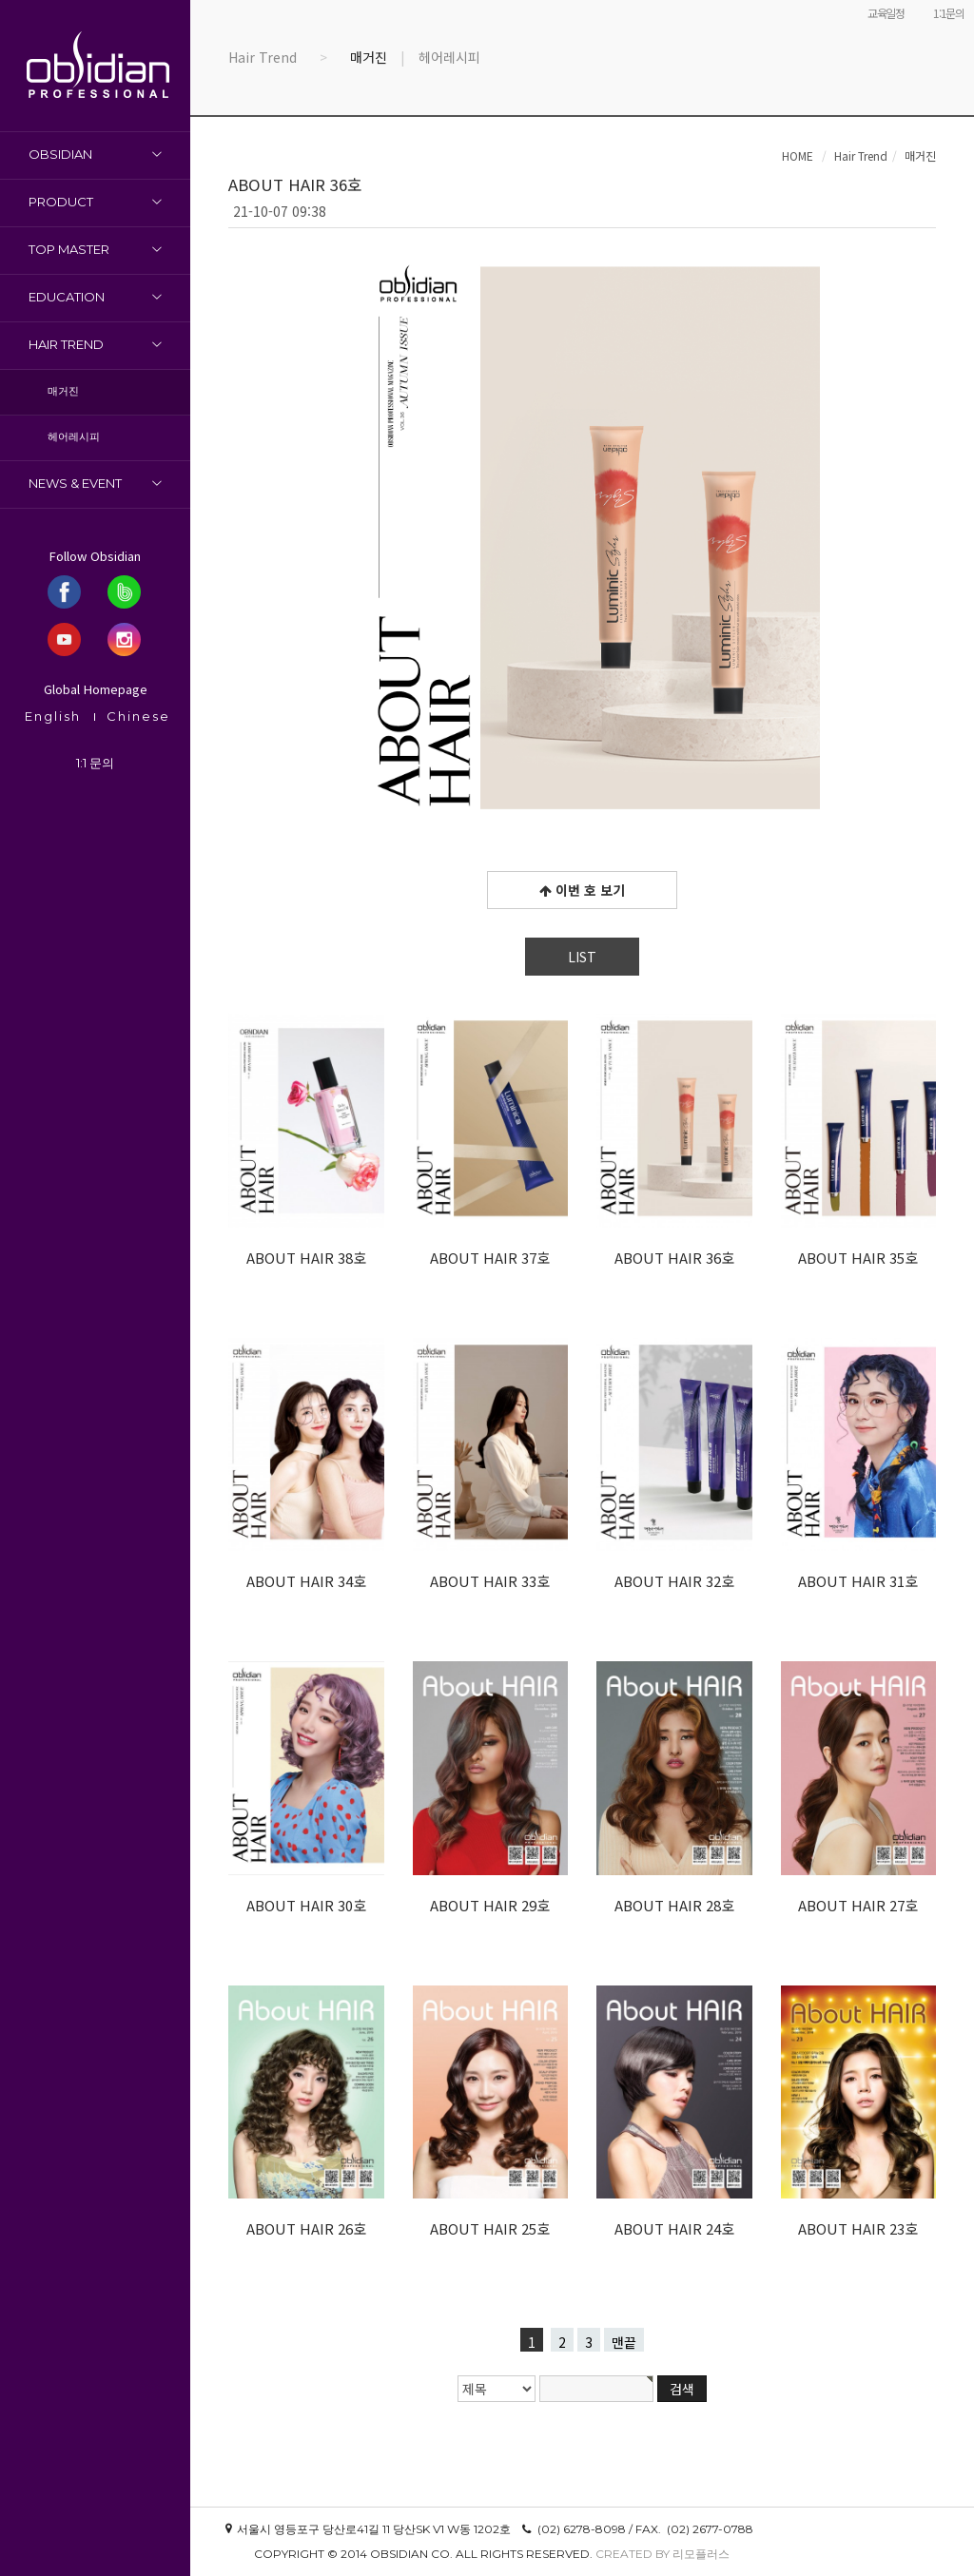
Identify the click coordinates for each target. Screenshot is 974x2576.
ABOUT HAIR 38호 (306, 1258)
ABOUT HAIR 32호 (674, 1581)
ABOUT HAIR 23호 (858, 2228)
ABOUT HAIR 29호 (490, 1905)
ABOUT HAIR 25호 (490, 2228)
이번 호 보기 (582, 890)
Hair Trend (66, 344)
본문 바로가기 (0, 0)
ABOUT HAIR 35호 (858, 1258)
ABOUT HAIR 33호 (490, 1581)
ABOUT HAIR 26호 (306, 2228)
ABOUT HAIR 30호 (306, 1905)
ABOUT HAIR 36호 (674, 1258)
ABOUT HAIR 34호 (306, 1581)
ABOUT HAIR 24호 (674, 2228)
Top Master (69, 249)
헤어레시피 (74, 436)
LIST (582, 956)
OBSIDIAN (60, 154)
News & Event (75, 483)
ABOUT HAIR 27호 (858, 1905)
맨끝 (624, 2342)
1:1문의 (948, 13)
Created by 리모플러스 (662, 2554)
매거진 (63, 390)
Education (67, 296)
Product (61, 201)
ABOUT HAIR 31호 (858, 1581)
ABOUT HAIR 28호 (674, 1905)
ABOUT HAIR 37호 (490, 1258)
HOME (797, 155)
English (53, 716)
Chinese (138, 716)
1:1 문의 (95, 762)
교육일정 (886, 13)
